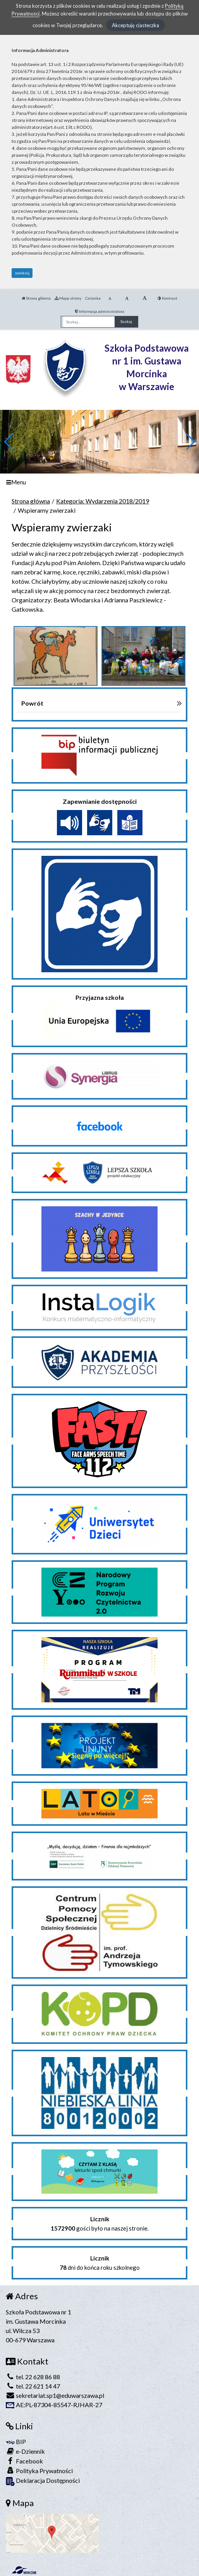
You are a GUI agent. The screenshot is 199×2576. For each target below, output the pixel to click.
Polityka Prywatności (39, 2470)
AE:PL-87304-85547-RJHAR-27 (54, 2404)
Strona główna (36, 298)
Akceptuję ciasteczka (135, 25)
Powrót (32, 703)
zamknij (22, 273)
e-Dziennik (25, 2451)
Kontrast (167, 298)
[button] (190, 441)
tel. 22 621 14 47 (33, 2386)
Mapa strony (68, 298)
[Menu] (99, 482)
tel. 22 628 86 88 (33, 2376)
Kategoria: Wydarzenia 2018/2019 (102, 501)
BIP (16, 2441)
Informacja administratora (99, 311)
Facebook (24, 2461)
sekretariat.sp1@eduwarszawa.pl (55, 2395)
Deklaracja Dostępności (43, 2481)
